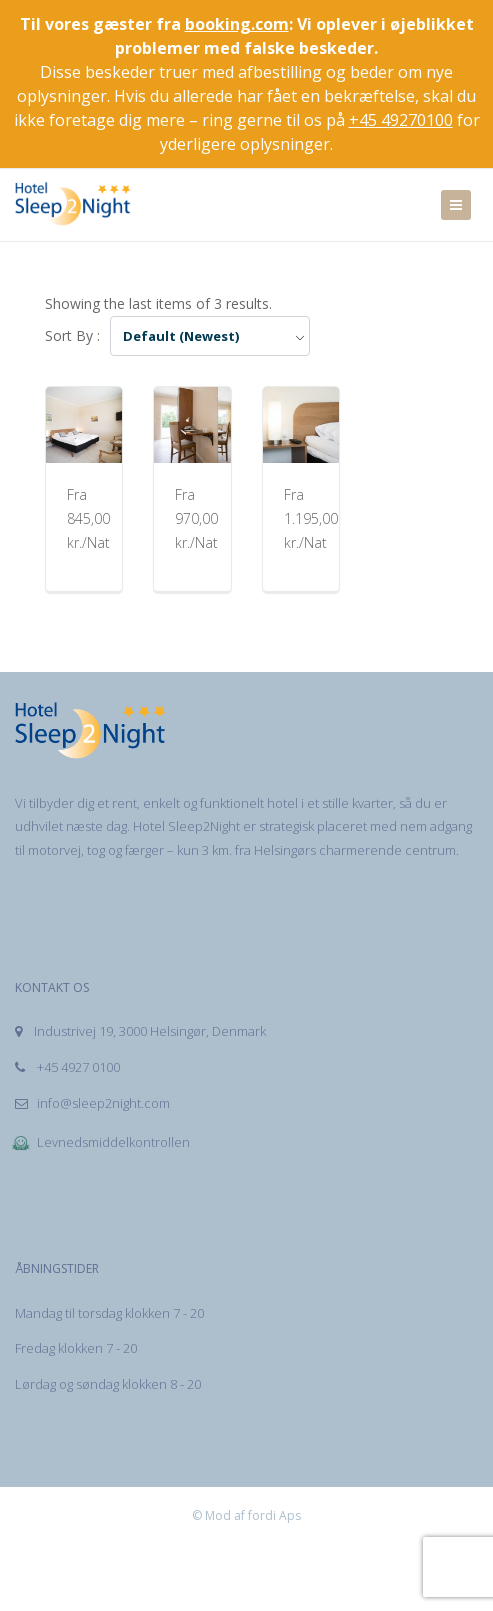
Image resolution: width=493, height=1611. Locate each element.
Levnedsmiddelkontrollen (100, 1142)
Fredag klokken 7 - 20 (76, 1348)
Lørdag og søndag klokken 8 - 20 (108, 1384)
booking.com (237, 24)
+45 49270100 (401, 120)
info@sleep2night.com (92, 1103)
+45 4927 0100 (67, 1067)
